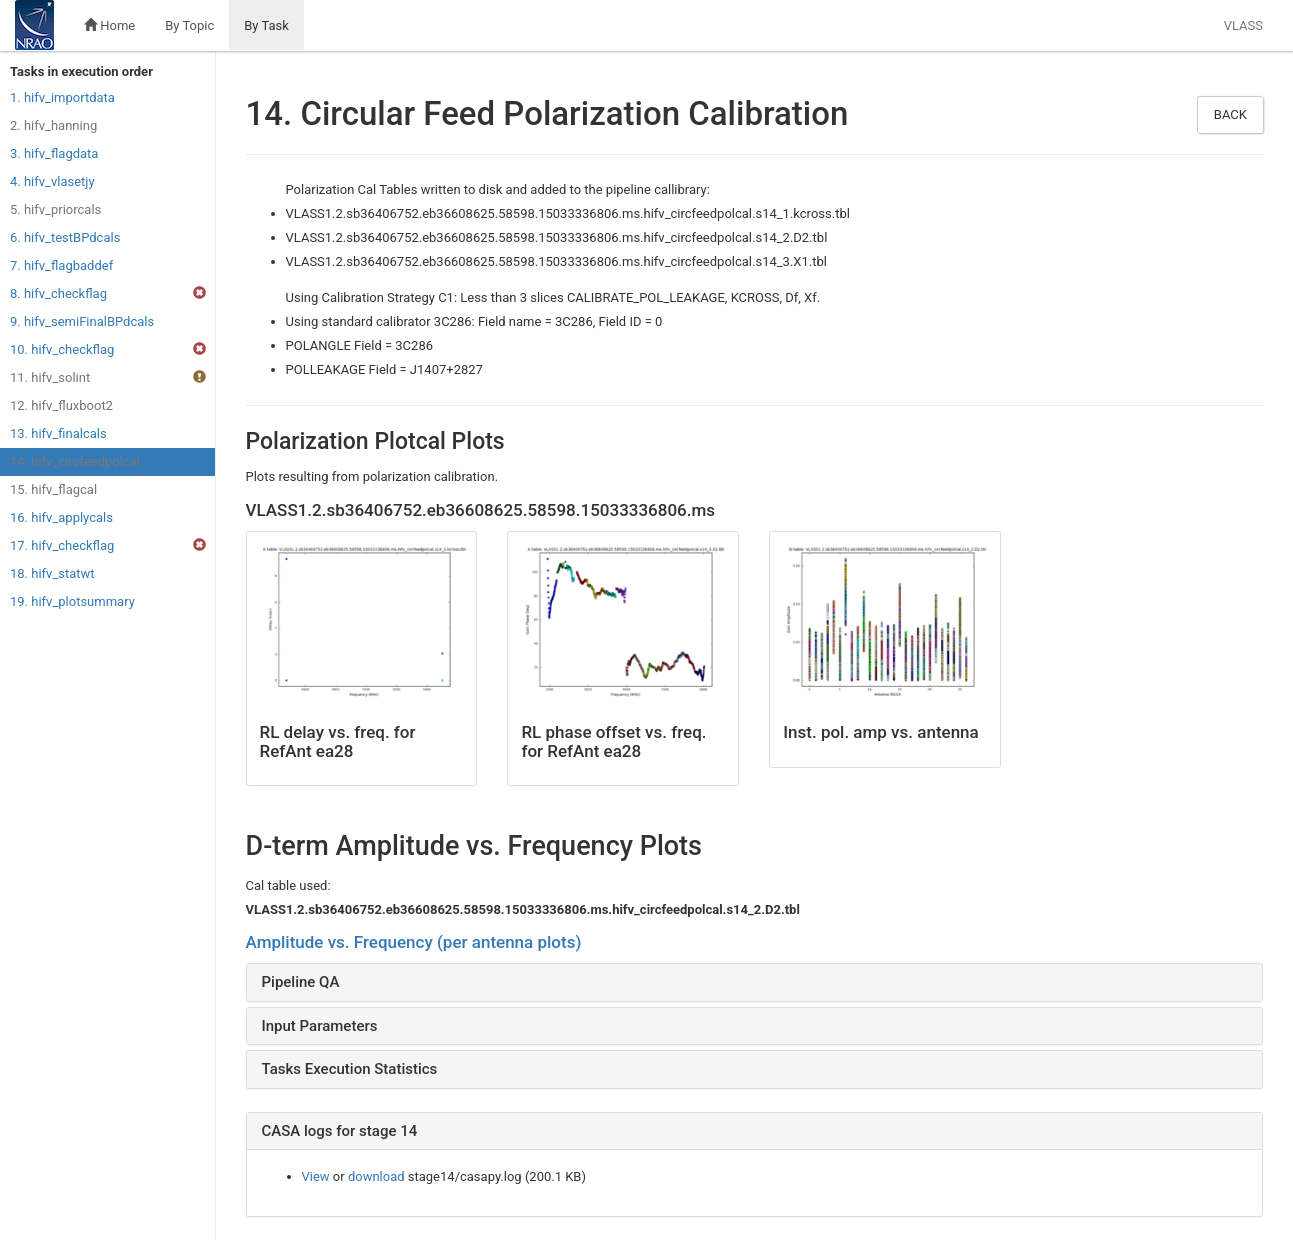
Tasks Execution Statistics (350, 1069)
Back (1230, 114)
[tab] (755, 982)
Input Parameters (320, 1026)
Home (109, 25)
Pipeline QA (301, 982)
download (376, 1176)
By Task (266, 25)
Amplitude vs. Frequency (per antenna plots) (414, 942)
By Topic (189, 25)
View (316, 1176)
